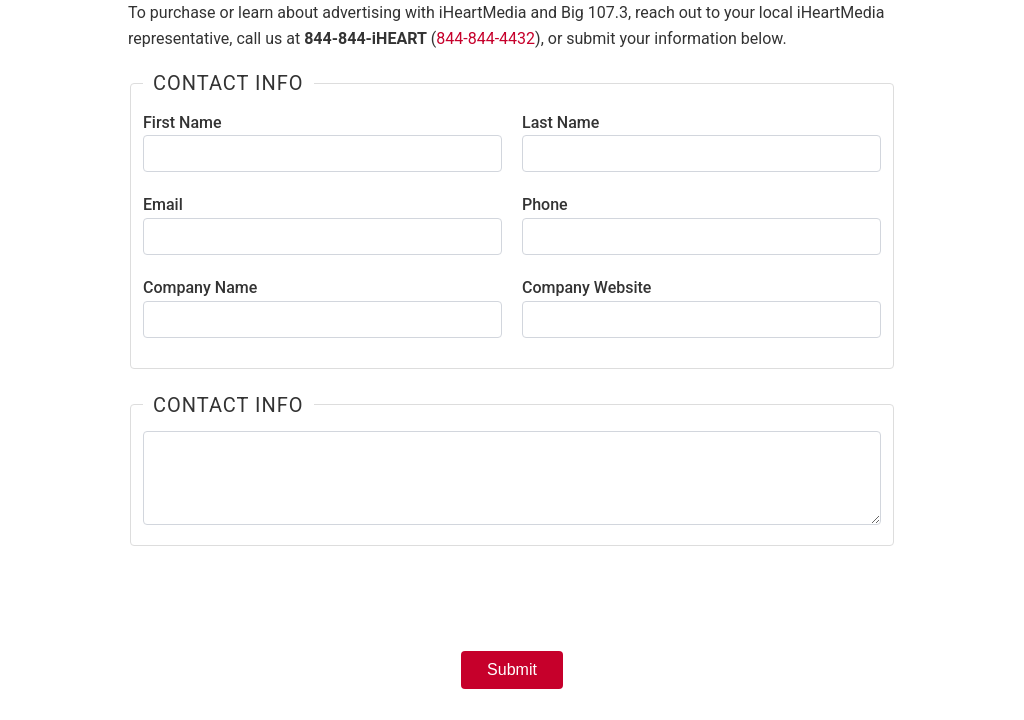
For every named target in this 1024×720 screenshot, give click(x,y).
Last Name (560, 122)
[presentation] (512, 605)
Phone (545, 204)
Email (163, 204)
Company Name (200, 287)
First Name (182, 122)
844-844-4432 (485, 38)
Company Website (586, 287)
